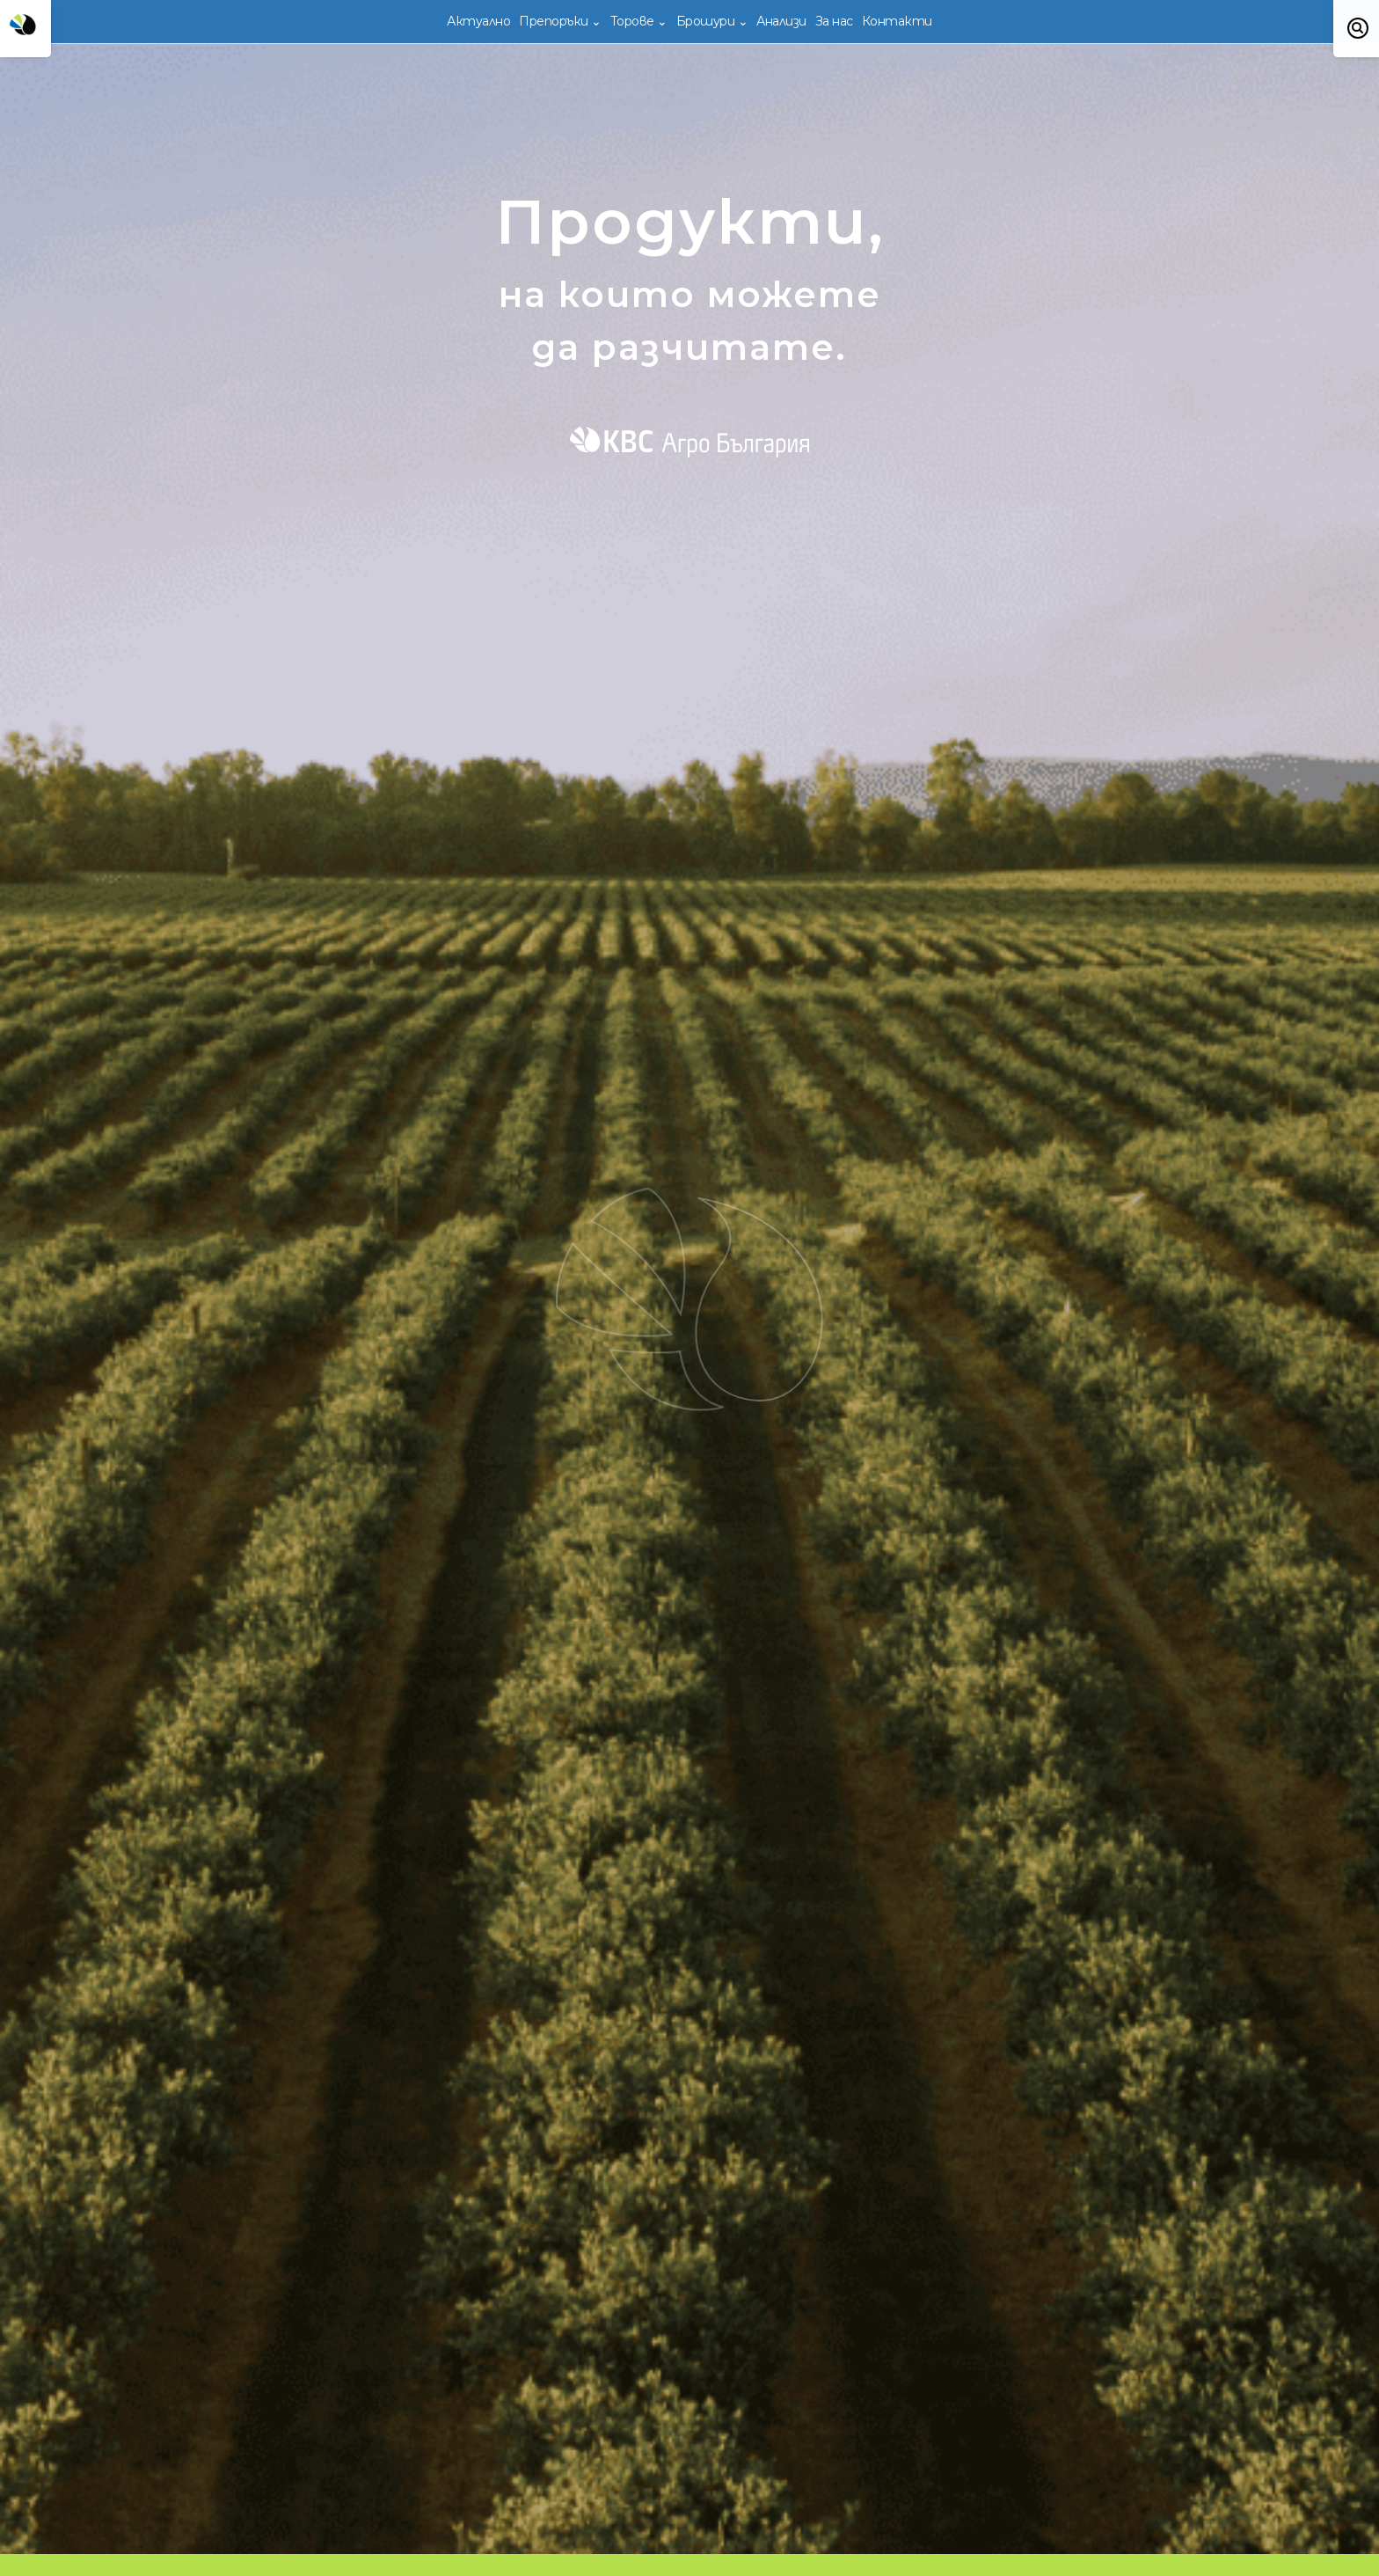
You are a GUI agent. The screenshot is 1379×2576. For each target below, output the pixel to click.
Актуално (478, 21)
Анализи (781, 21)
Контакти (897, 21)
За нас (834, 21)
